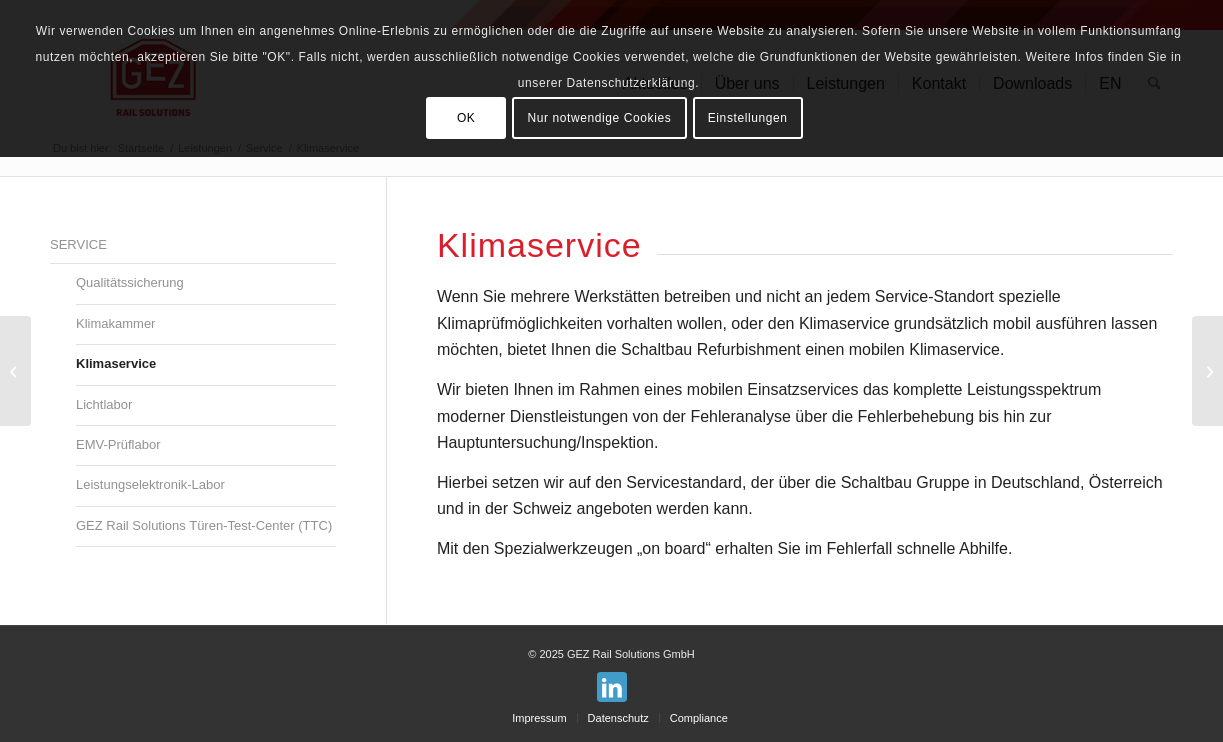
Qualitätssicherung (130, 282)
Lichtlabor (104, 404)
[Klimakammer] (15, 371)
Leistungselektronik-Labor (150, 484)
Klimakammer (115, 323)
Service (78, 244)
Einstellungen (748, 118)
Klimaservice (116, 363)
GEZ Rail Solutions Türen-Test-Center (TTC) (204, 525)
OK (466, 118)
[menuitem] (539, 718)
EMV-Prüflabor (118, 444)
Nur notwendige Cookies (599, 118)
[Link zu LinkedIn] (612, 687)
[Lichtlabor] (1207, 371)
